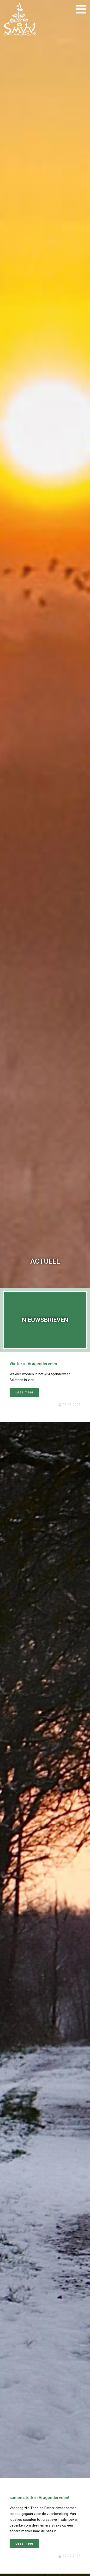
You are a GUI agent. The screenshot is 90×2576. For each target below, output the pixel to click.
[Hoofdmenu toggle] (81, 9)
